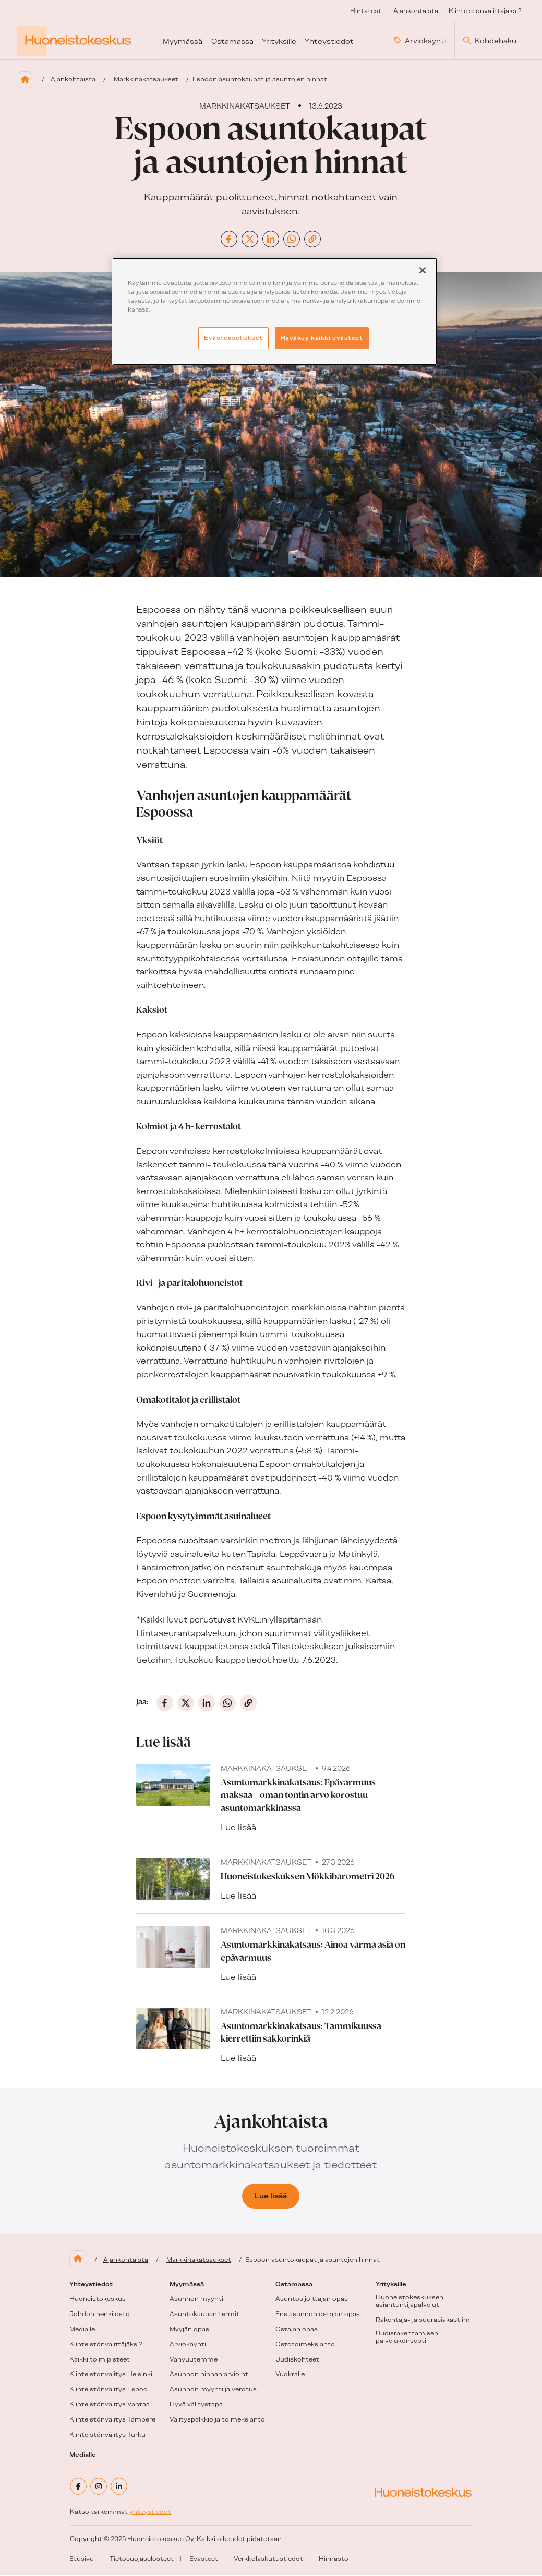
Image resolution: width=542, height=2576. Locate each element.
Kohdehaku (489, 41)
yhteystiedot (150, 2512)
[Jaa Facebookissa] (229, 239)
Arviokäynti (420, 41)
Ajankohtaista (73, 80)
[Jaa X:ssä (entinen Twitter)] (250, 239)
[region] (274, 311)
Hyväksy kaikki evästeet (322, 337)
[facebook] (78, 2486)
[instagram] (98, 2486)
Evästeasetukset (233, 337)
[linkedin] (119, 2486)
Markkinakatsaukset (146, 80)
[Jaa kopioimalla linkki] (312, 239)
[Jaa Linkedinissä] (270, 239)
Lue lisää (238, 1827)
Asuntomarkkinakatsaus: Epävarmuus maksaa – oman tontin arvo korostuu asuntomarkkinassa (298, 1796)
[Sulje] (422, 270)
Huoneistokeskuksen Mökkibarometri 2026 (308, 1877)
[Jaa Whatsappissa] (291, 239)
